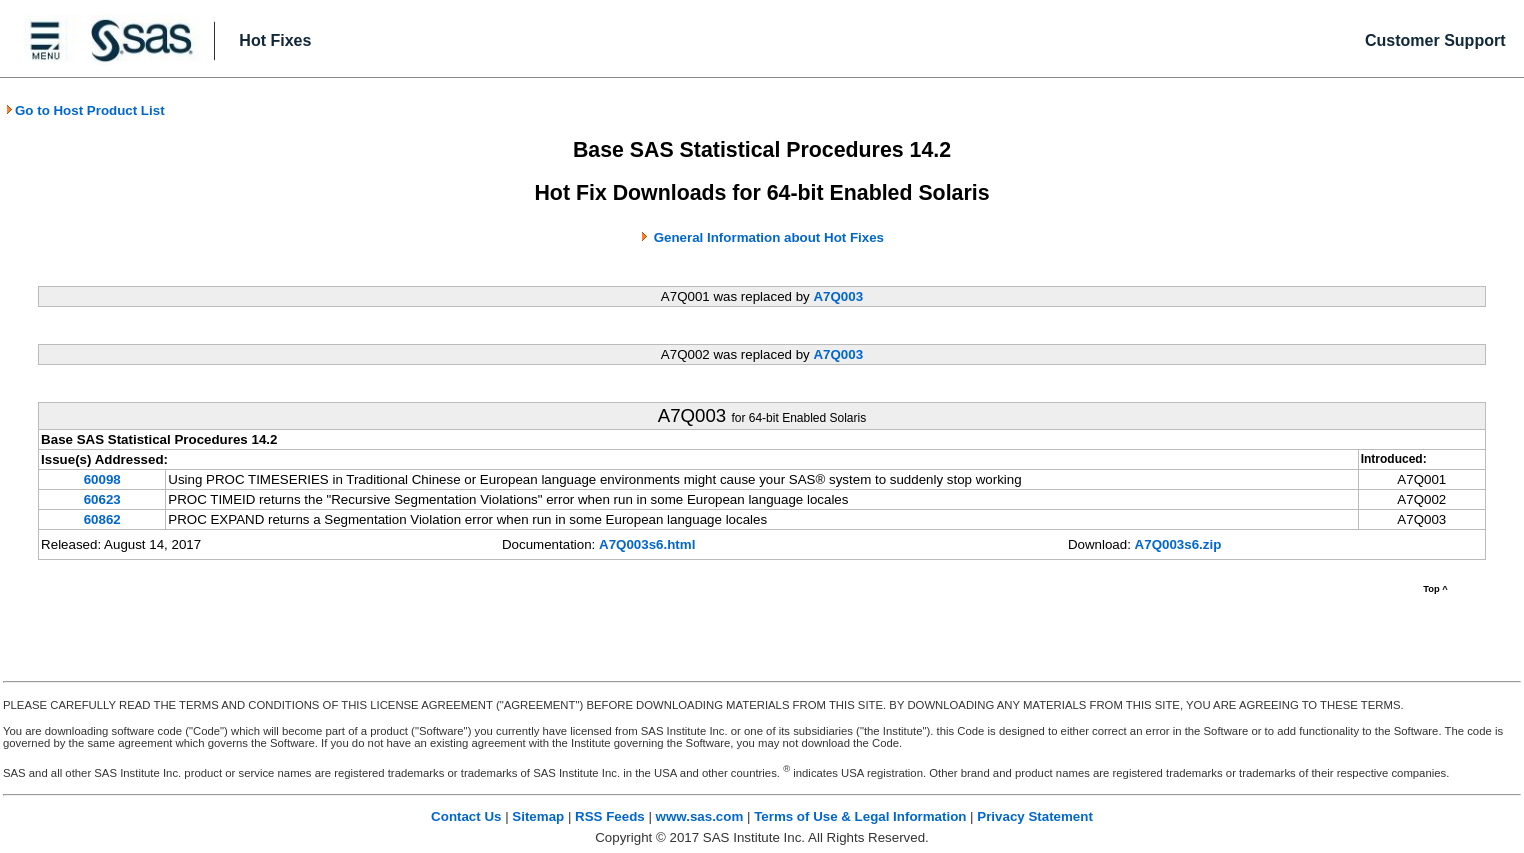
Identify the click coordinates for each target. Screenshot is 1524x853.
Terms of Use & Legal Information (860, 816)
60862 (102, 519)
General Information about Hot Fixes (769, 237)
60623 (102, 499)
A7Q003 (838, 296)
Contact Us (466, 816)
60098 (102, 479)
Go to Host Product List (85, 110)
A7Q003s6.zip (1178, 544)
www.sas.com (700, 816)
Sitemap (538, 816)
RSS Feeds (610, 816)
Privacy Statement (1035, 816)
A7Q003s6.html (647, 544)
